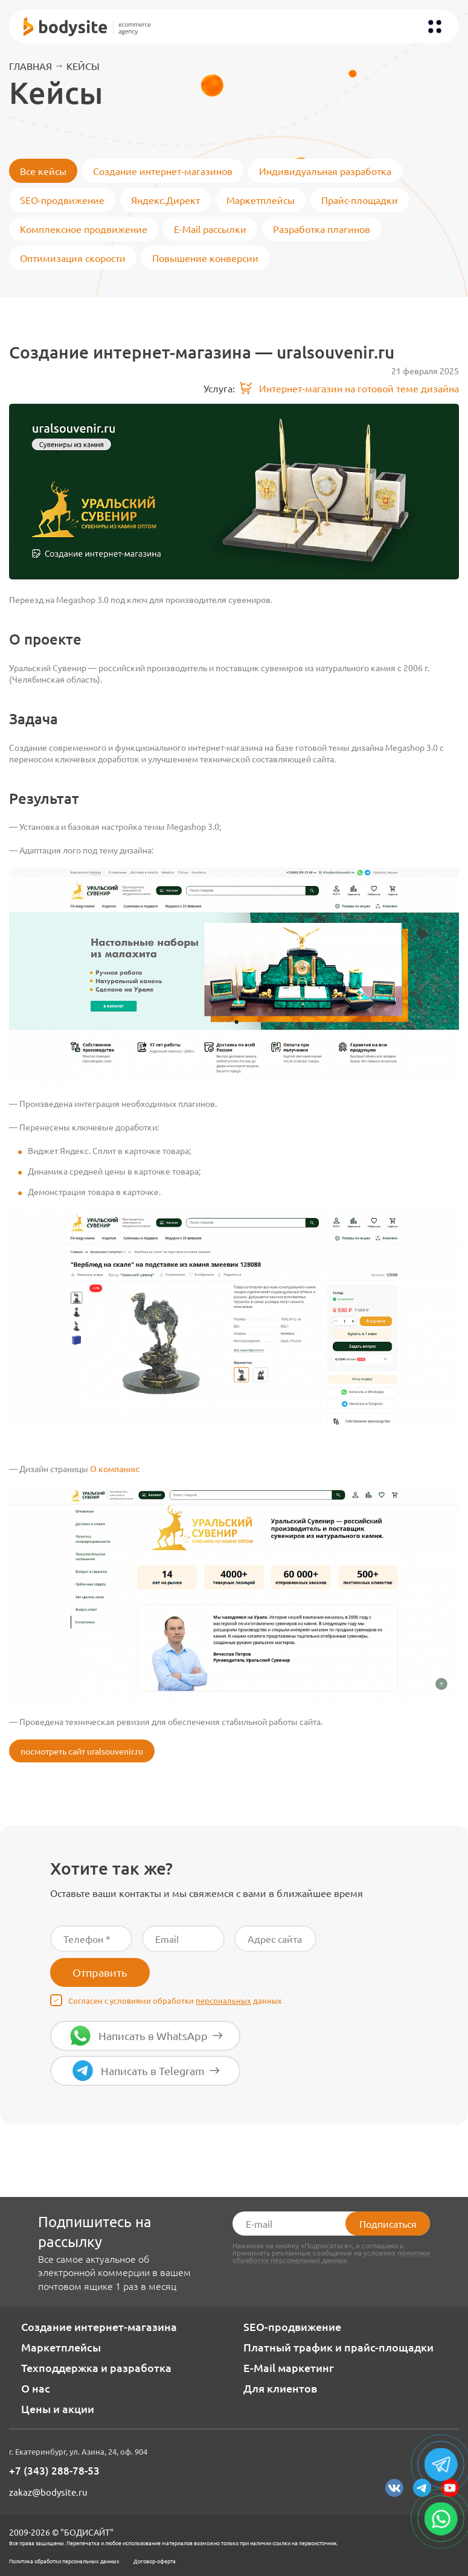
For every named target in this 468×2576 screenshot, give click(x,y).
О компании (114, 1468)
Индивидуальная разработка (325, 171)
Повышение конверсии (205, 258)
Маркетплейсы (260, 200)
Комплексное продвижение (83, 229)
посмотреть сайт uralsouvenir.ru (82, 1750)
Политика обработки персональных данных (64, 2561)
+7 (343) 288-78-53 (54, 2471)
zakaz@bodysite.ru (48, 2492)
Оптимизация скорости (73, 258)
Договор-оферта (154, 2561)
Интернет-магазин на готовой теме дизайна (349, 388)
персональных (223, 2000)
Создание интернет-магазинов (162, 171)
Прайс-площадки (359, 200)
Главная (30, 65)
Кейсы (83, 65)
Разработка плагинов (321, 229)
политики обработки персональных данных (331, 2256)
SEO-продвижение (62, 200)
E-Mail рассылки (210, 229)
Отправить (99, 1972)
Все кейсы (43, 171)
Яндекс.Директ (165, 200)
